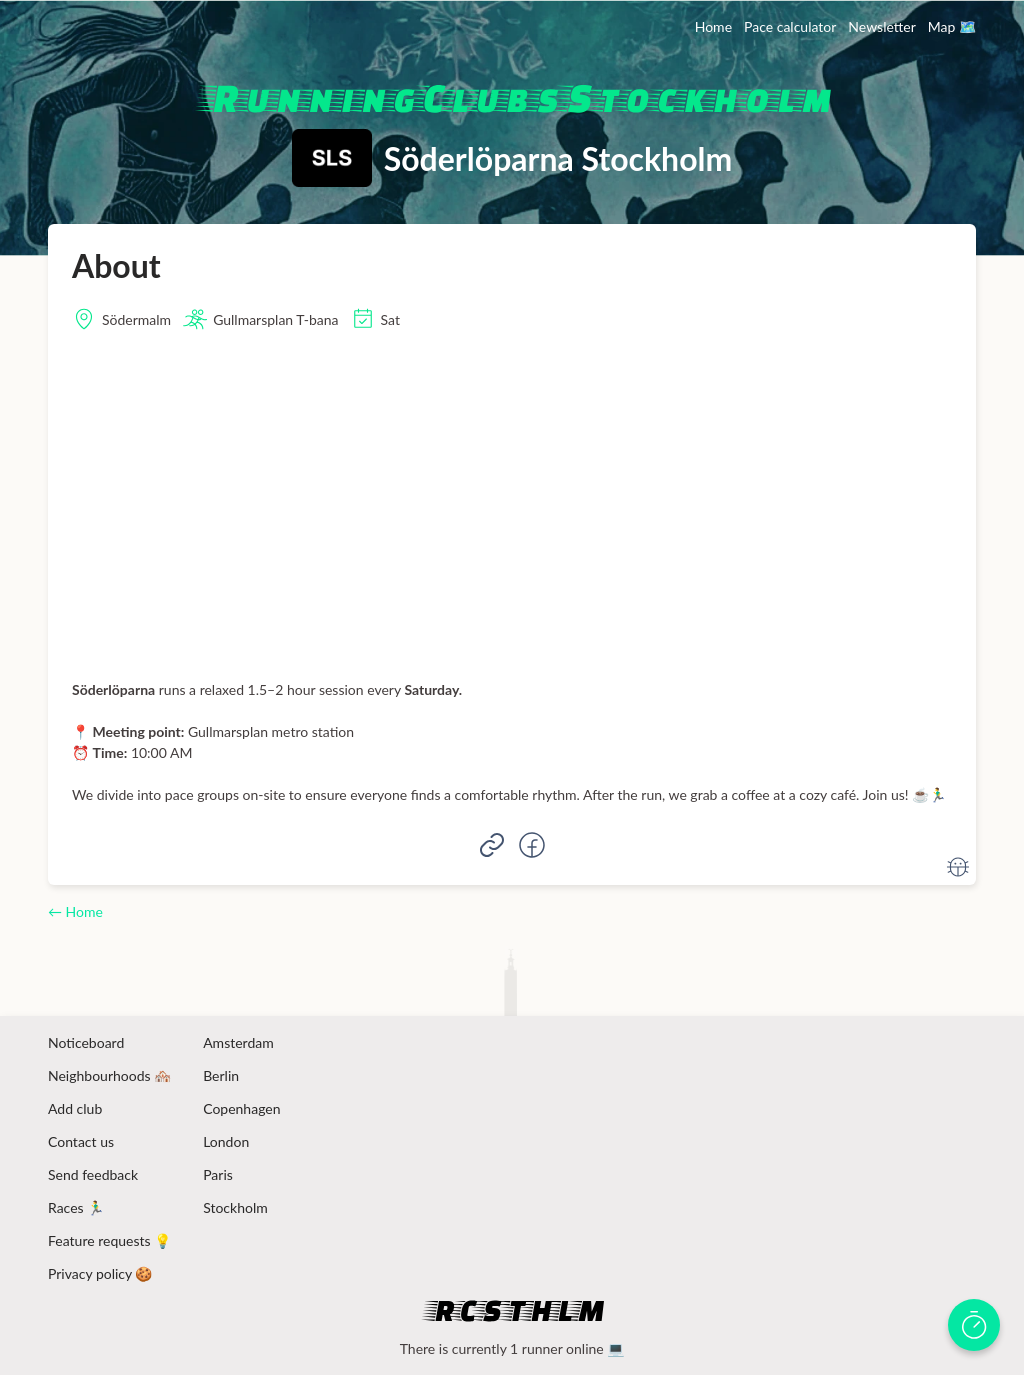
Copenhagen (241, 1108)
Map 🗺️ (952, 26)
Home (713, 26)
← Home (75, 911)
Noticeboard (86, 1042)
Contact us (81, 1141)
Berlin (221, 1075)
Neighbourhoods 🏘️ (109, 1075)
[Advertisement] (512, 505)
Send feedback (93, 1174)
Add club (75, 1108)
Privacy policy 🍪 (100, 1273)
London (226, 1141)
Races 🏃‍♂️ (76, 1207)
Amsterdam (238, 1042)
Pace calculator (790, 26)
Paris (218, 1174)
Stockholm (235, 1207)
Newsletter (881, 26)
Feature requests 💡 (109, 1240)
